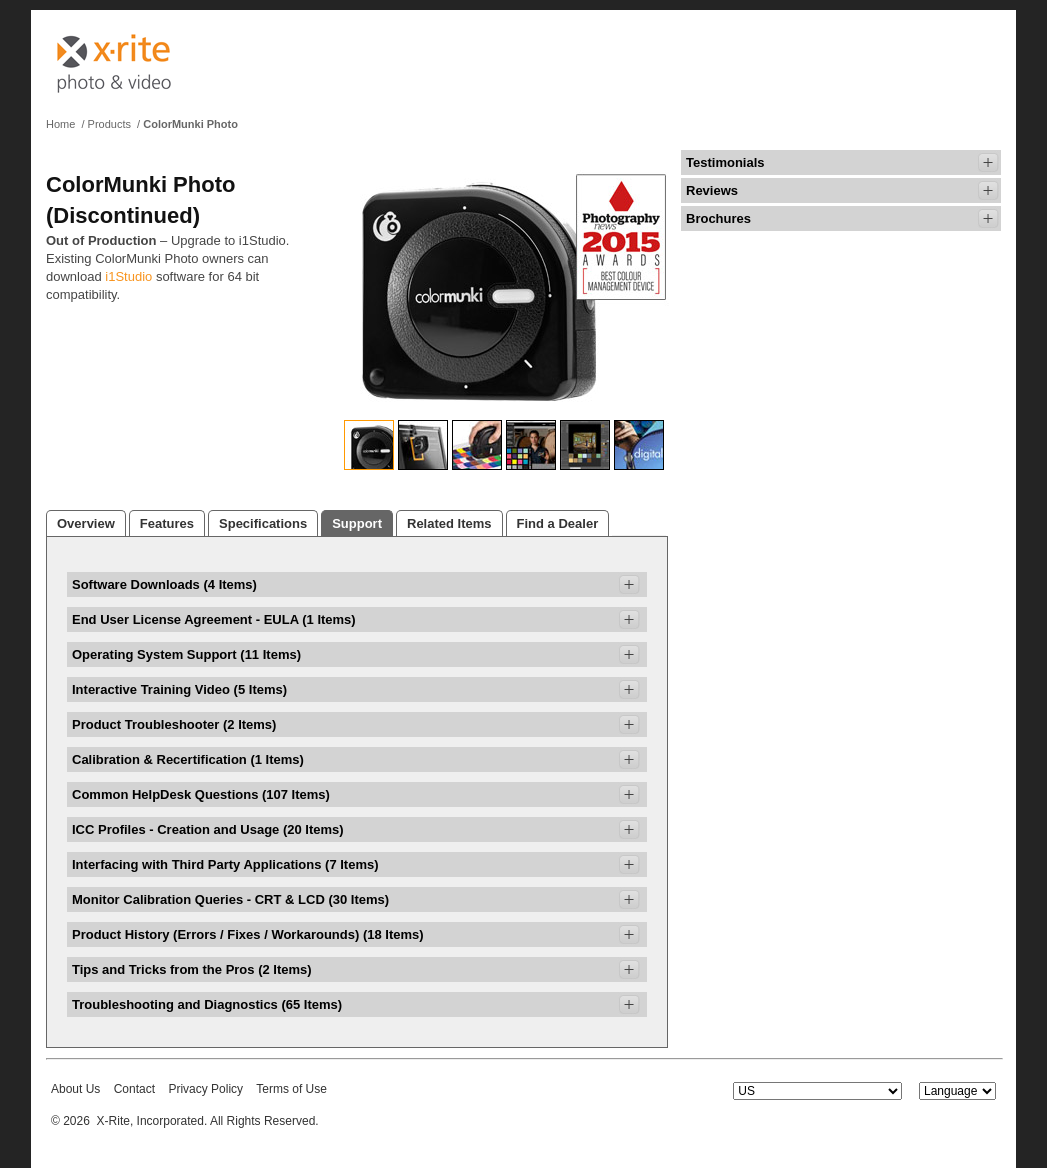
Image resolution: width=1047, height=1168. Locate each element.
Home (60, 124)
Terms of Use (291, 1089)
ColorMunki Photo (190, 124)
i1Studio (128, 276)
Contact (134, 1089)
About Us (75, 1089)
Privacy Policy (205, 1089)
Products (109, 124)
